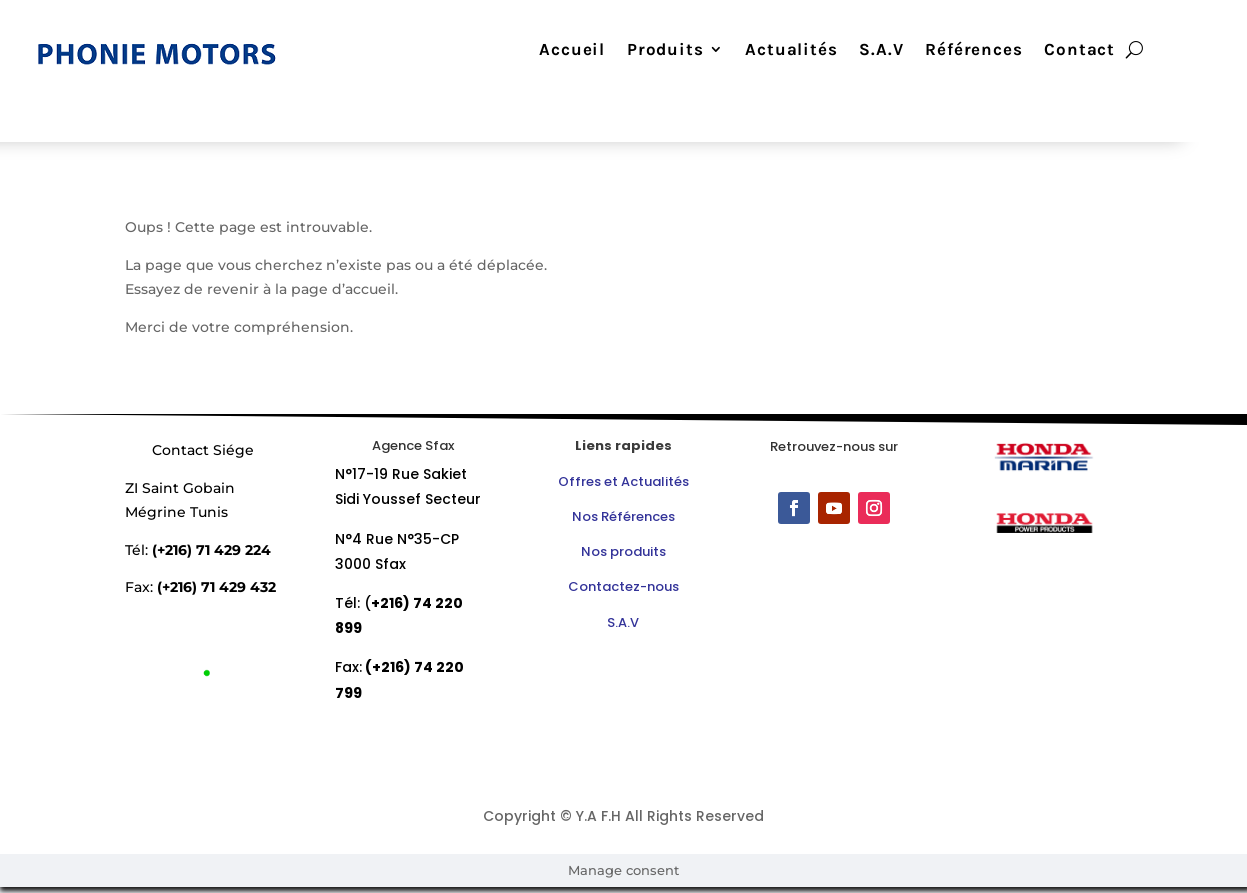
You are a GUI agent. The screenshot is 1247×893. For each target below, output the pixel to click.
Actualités (791, 50)
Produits (665, 50)
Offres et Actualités (623, 481)
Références (973, 50)
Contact (1079, 50)
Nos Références (623, 516)
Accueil (572, 50)
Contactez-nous (623, 586)
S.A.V (881, 50)
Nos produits (623, 551)
